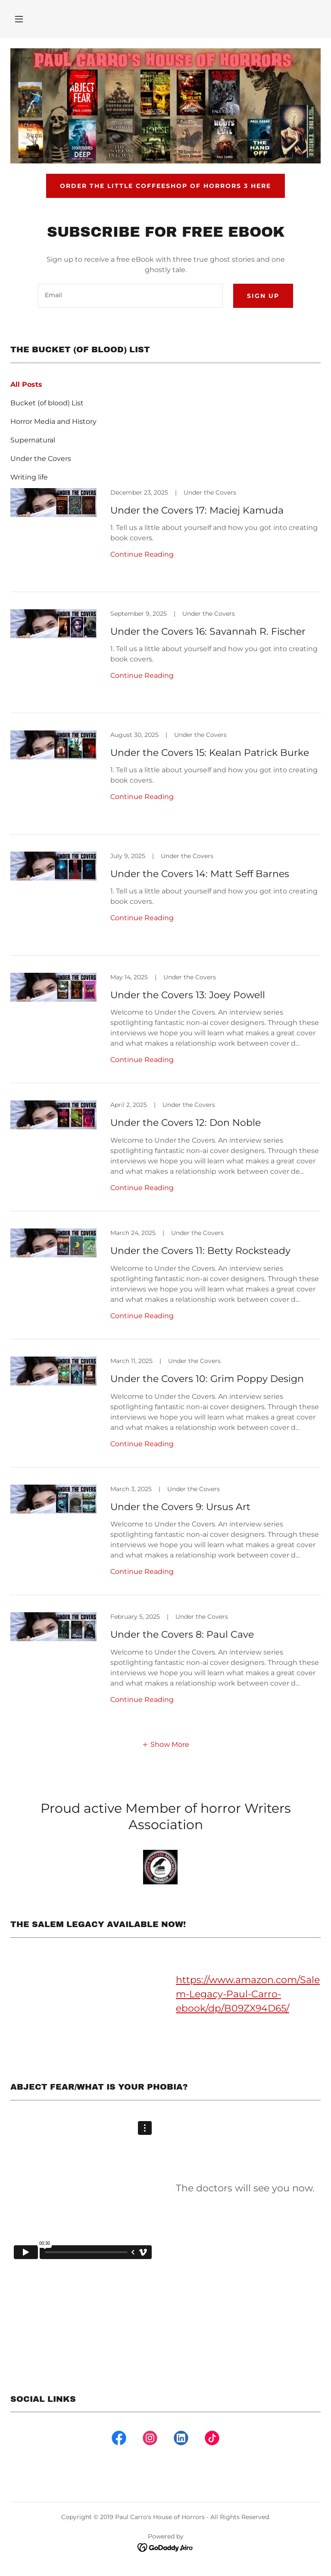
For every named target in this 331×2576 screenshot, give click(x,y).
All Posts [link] (26, 384)
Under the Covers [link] (40, 458)
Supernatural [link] (32, 440)
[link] (165, 540)
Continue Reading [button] (142, 554)
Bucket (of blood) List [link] (47, 403)
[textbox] (130, 296)
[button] (19, 19)
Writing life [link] (29, 477)
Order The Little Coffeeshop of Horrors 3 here (165, 186)
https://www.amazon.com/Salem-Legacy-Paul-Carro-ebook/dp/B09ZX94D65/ (248, 1994)
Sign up (263, 296)
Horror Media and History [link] (53, 421)
